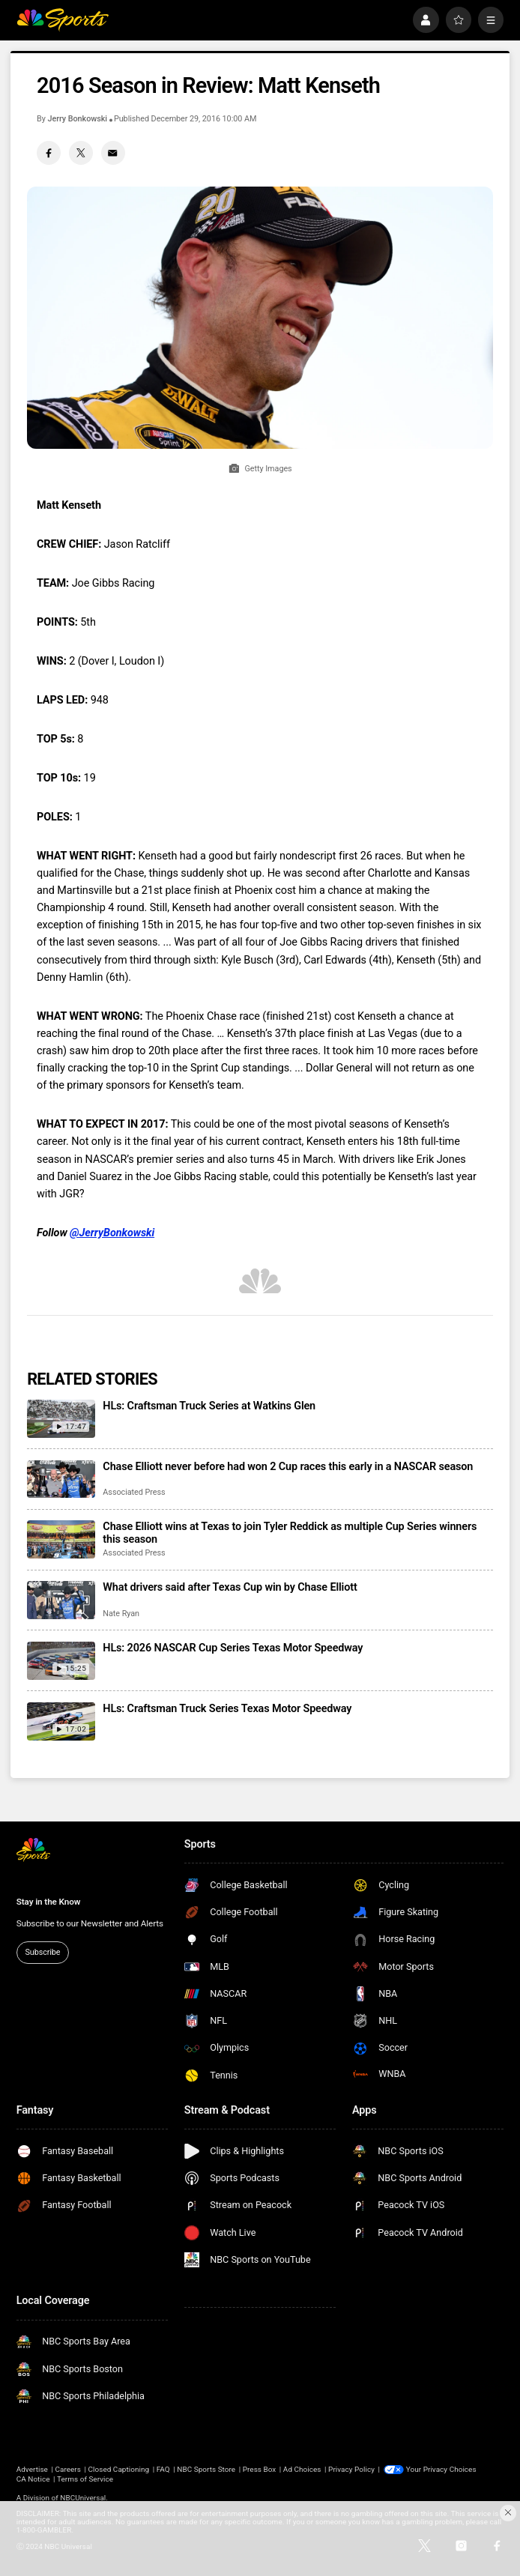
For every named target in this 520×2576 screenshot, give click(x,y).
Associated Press (134, 1492)
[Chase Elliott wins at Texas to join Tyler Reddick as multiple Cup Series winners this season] (60, 1539)
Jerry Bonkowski (77, 119)
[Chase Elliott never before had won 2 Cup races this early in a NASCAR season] (60, 1479)
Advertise (32, 2469)
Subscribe (43, 1952)
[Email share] (113, 153)
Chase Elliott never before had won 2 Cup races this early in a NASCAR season (288, 1466)
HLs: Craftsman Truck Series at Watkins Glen (209, 1406)
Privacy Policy (351, 2469)
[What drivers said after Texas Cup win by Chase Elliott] (60, 1600)
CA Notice (33, 2479)
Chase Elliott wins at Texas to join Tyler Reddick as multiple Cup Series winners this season (290, 1533)
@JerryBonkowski (112, 1233)
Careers (68, 2469)
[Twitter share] (81, 153)
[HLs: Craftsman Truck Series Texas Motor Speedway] (60, 1721)
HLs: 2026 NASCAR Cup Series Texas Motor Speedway (233, 1648)
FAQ (163, 2469)
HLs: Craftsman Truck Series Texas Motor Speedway (227, 1708)
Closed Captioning (119, 2469)
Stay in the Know (48, 1901)
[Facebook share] (49, 153)
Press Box (259, 2469)
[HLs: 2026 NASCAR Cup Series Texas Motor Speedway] (60, 1661)
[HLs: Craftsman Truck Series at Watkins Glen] (60, 1419)
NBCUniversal (83, 2498)
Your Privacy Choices (441, 2469)
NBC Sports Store (206, 2469)
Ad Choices (302, 2469)
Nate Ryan (121, 1613)
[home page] (62, 19)
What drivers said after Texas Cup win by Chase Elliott (230, 1587)
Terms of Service (85, 2479)
